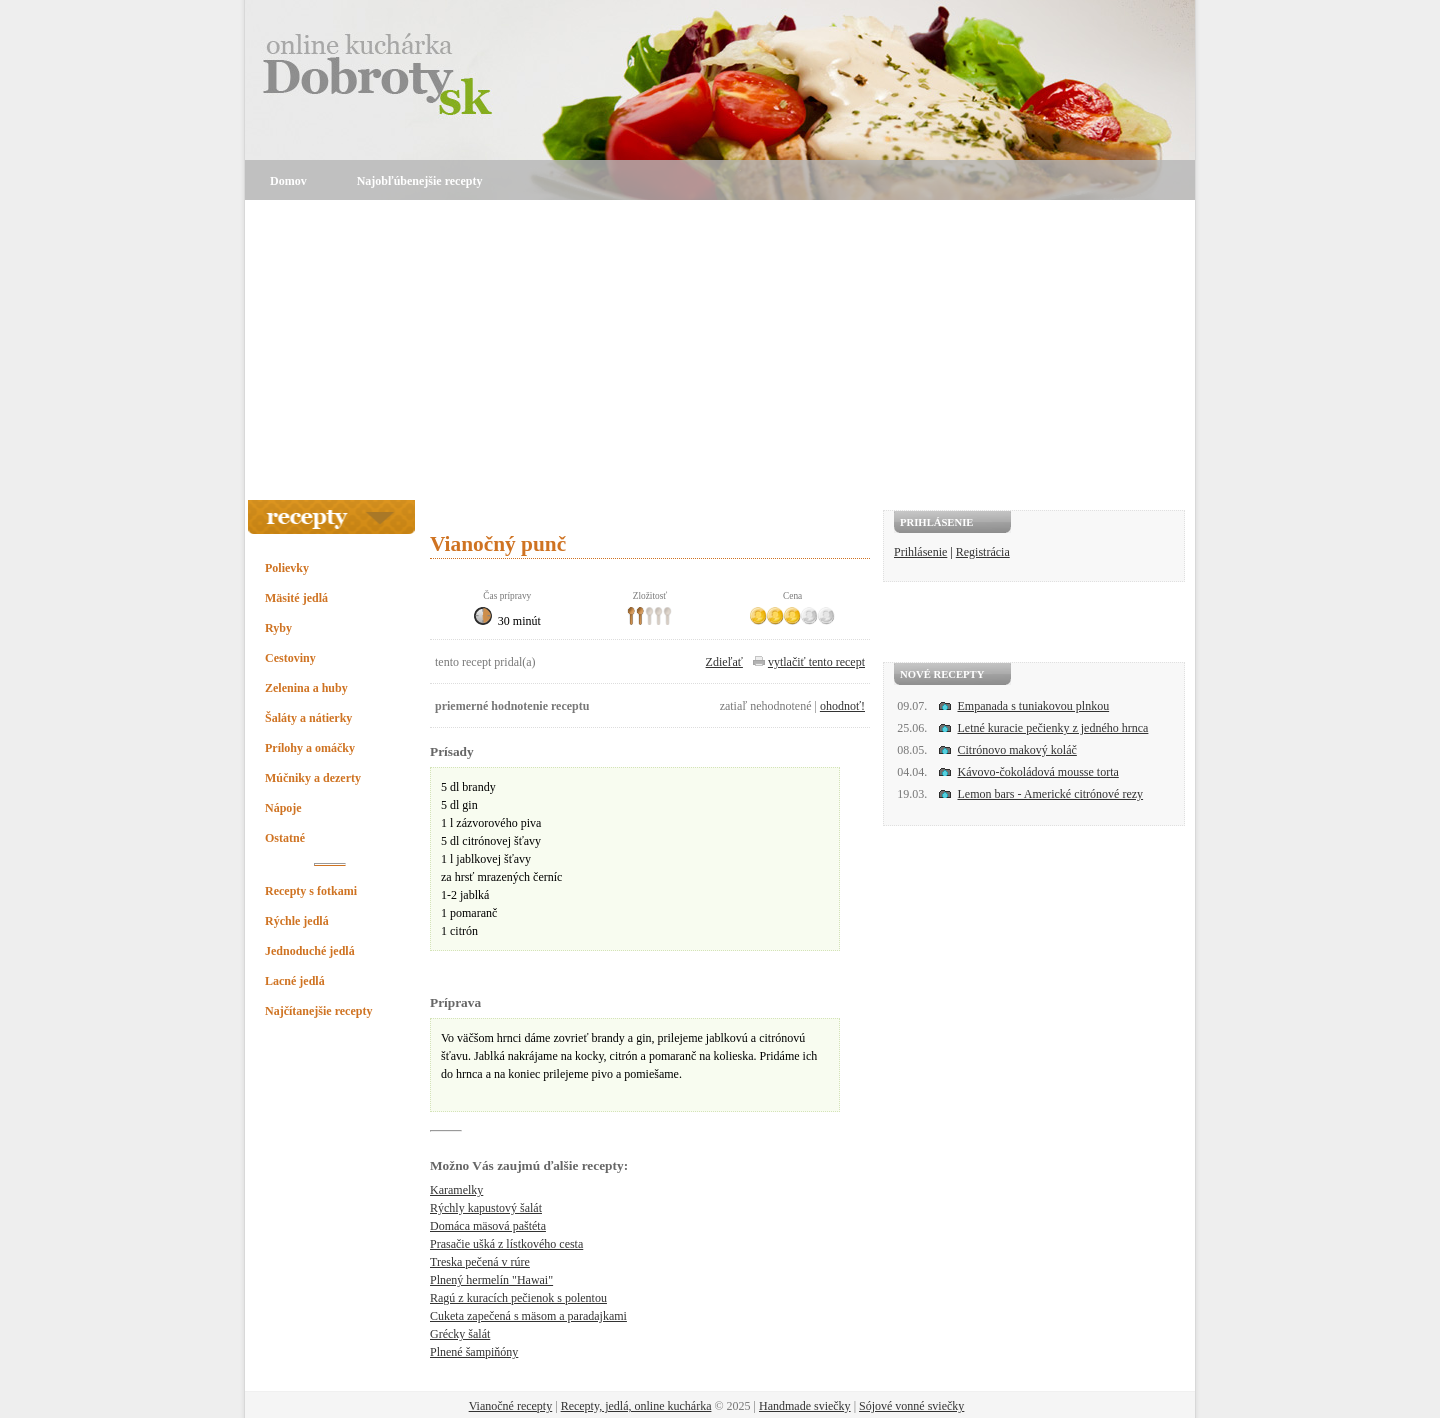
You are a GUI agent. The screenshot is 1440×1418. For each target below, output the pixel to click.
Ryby (278, 628)
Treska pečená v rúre (480, 1262)
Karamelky (456, 1190)
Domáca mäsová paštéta (488, 1226)
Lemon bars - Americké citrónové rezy (1051, 794)
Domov (288, 181)
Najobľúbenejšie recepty (420, 181)
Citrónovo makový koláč (1017, 750)
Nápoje (283, 808)
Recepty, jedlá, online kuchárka (636, 1406)
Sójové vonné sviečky (911, 1406)
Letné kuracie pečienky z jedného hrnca (1053, 728)
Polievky (287, 568)
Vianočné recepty (511, 1406)
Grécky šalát (460, 1334)
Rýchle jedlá (297, 921)
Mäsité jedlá (296, 598)
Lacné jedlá (295, 981)
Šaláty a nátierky (308, 718)
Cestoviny (290, 658)
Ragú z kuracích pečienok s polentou (518, 1298)
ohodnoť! (842, 706)
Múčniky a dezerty (313, 778)
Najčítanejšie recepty (318, 1011)
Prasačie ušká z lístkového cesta (506, 1244)
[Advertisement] (720, 350)
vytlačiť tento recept (816, 662)
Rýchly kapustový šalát (486, 1208)
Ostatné (285, 838)
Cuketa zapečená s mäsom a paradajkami (528, 1316)
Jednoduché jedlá (310, 951)
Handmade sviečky (805, 1406)
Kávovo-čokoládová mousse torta (1038, 772)
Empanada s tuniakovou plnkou (1034, 706)
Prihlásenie (920, 552)
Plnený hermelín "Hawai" (491, 1280)
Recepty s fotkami (311, 891)
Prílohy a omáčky (310, 748)
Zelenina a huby (306, 688)
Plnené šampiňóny (474, 1352)
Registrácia (983, 552)
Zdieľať (724, 662)
